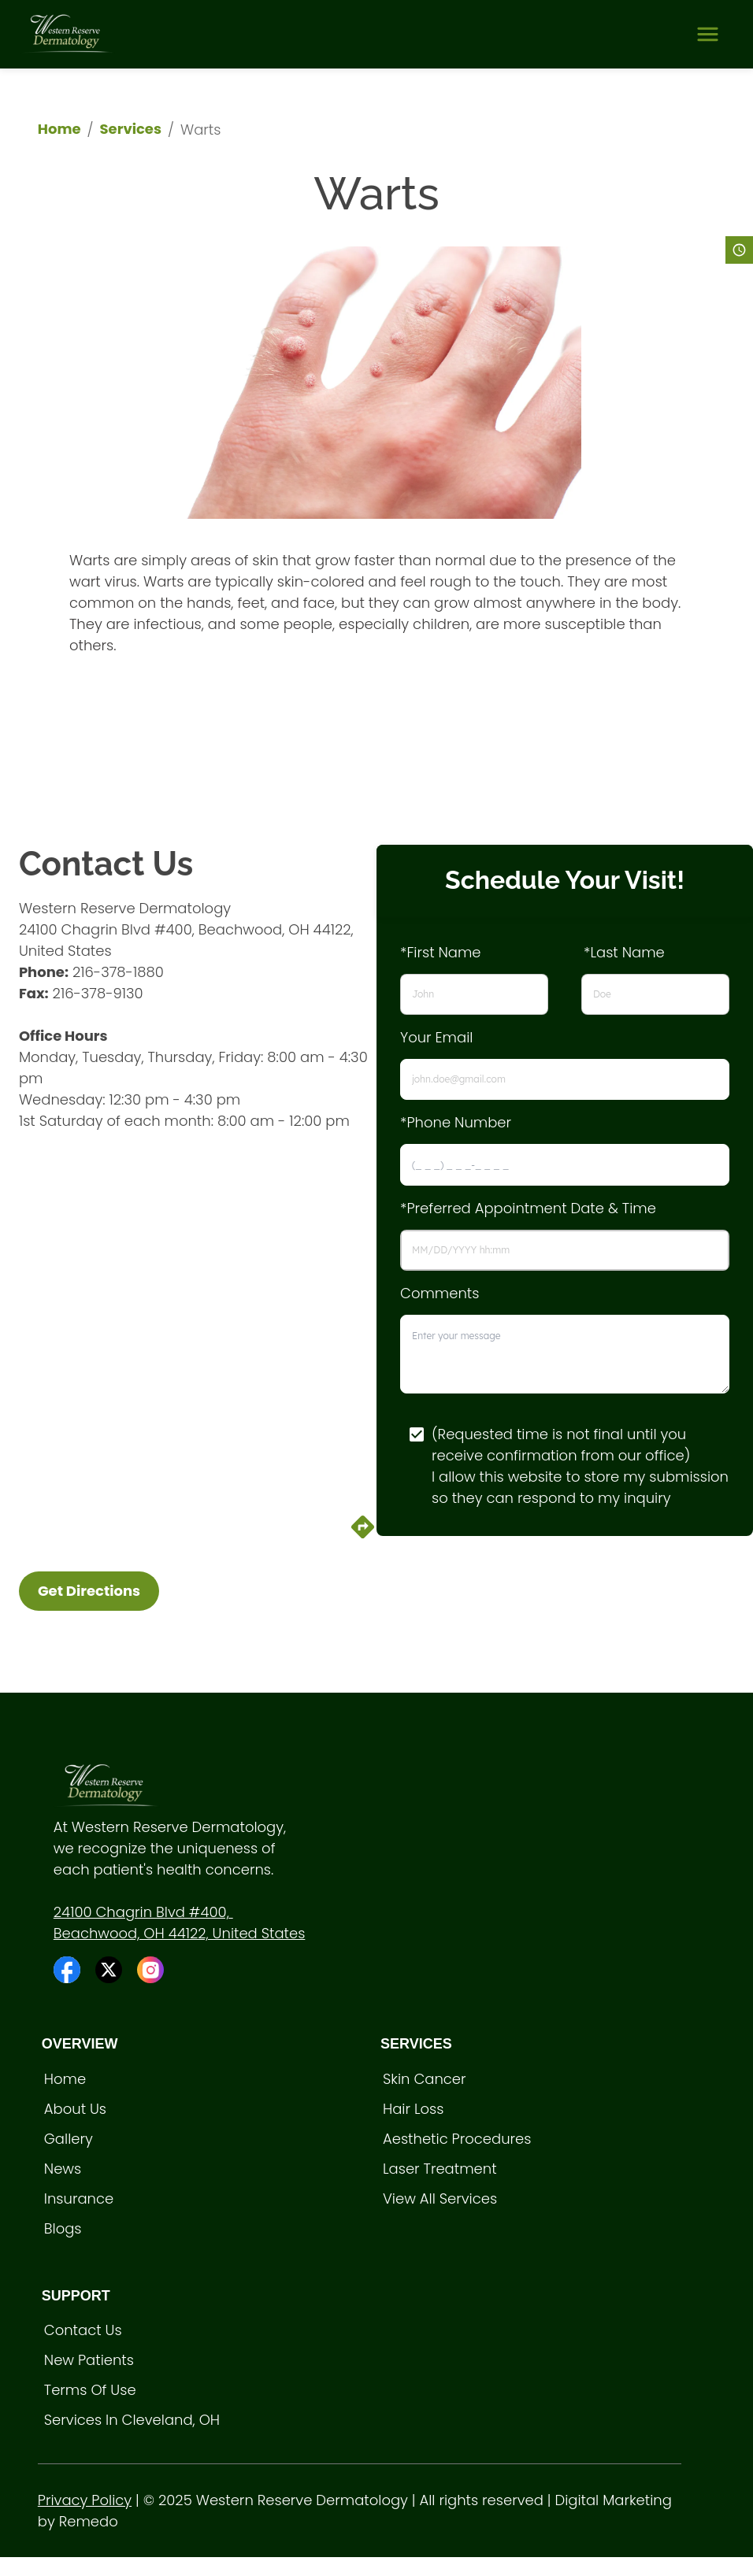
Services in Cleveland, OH (132, 2420)
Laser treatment (440, 2168)
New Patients (89, 2360)
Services (130, 129)
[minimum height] (564, 1354)
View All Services (440, 2198)
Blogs (63, 2228)
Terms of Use (90, 2390)
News (62, 2168)
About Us (75, 2109)
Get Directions (89, 1591)
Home (59, 129)
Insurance (78, 2198)
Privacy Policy (85, 2500)
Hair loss (413, 2109)
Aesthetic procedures (457, 2139)
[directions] (362, 1535)
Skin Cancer (424, 2079)
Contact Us (83, 2330)
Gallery (68, 2139)
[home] (67, 34)
